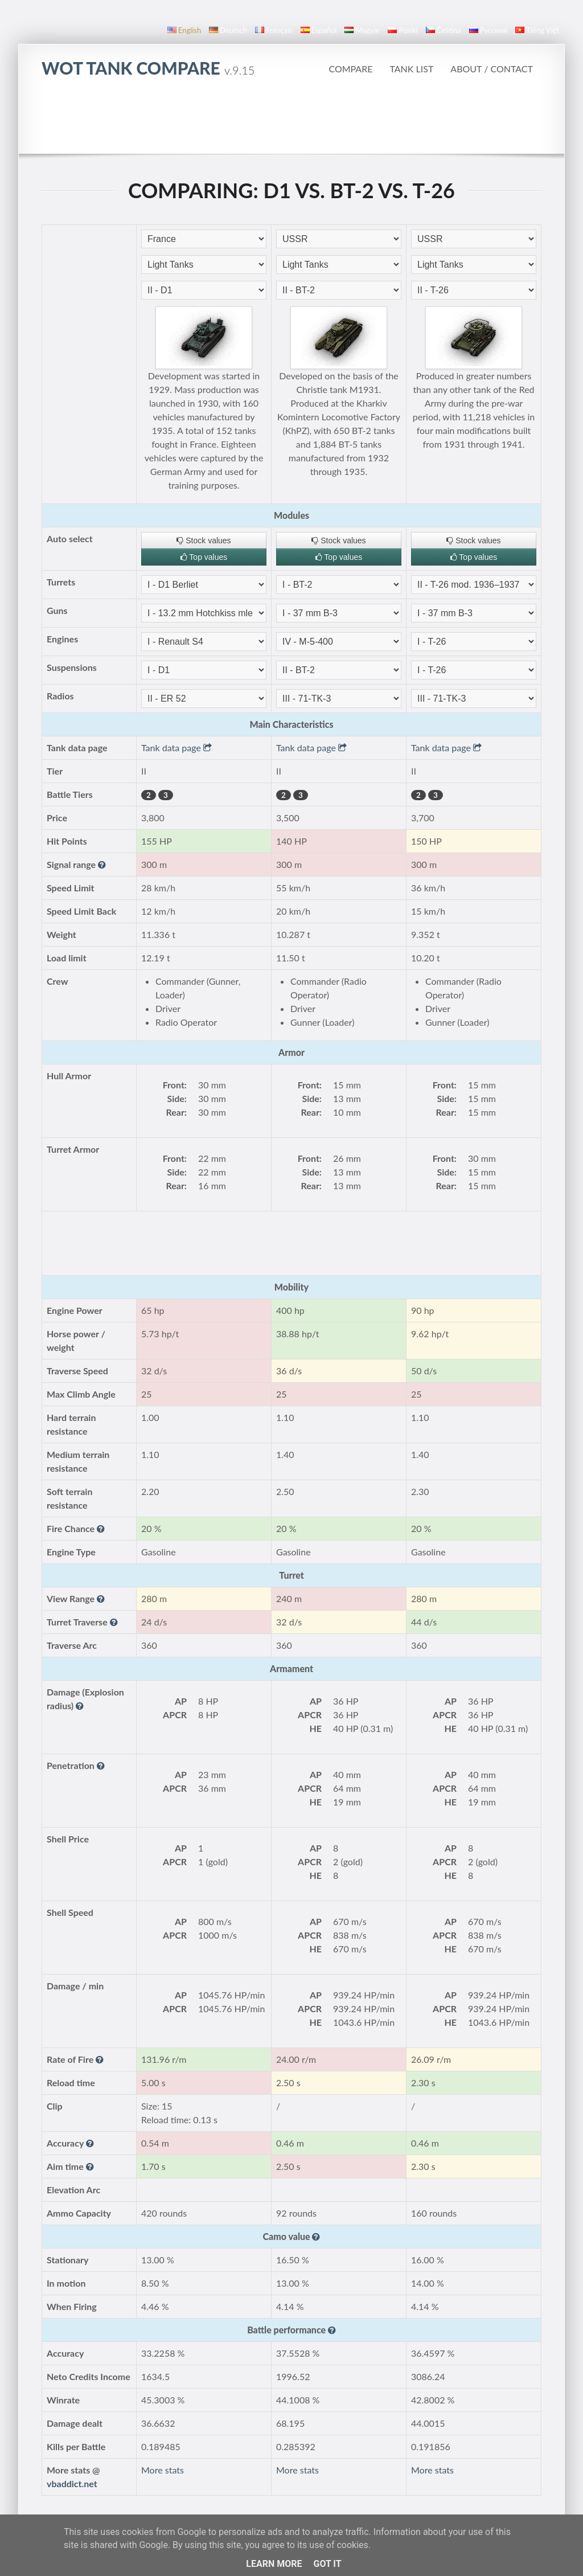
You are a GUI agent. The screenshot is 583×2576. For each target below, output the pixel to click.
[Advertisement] (291, 122)
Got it (327, 2563)
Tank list (411, 68)
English (184, 30)
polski (402, 30)
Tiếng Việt (537, 30)
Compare (350, 68)
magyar (362, 30)
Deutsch (228, 30)
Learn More (274, 2563)
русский (488, 30)
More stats (162, 2469)
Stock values (203, 540)
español (318, 30)
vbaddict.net (72, 2483)
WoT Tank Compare (148, 68)
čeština (443, 30)
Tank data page (176, 747)
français (274, 30)
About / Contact (491, 68)
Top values (204, 557)
